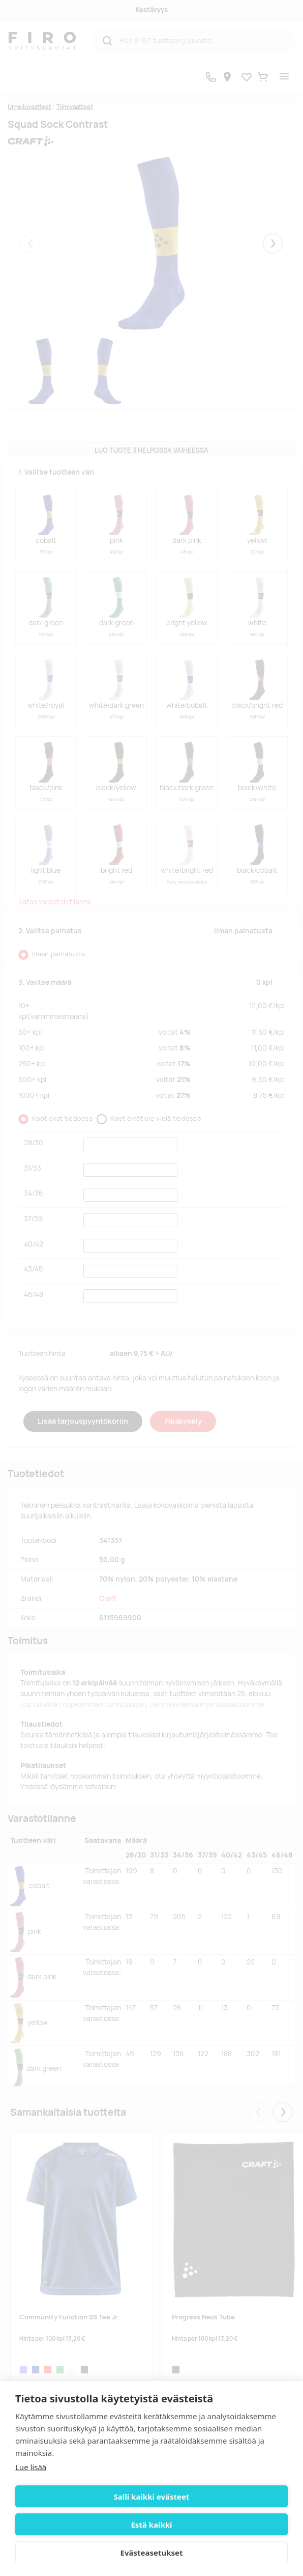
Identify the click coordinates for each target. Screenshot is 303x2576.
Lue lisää (30, 2467)
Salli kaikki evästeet (152, 2496)
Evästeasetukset (151, 2552)
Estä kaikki (151, 2524)
